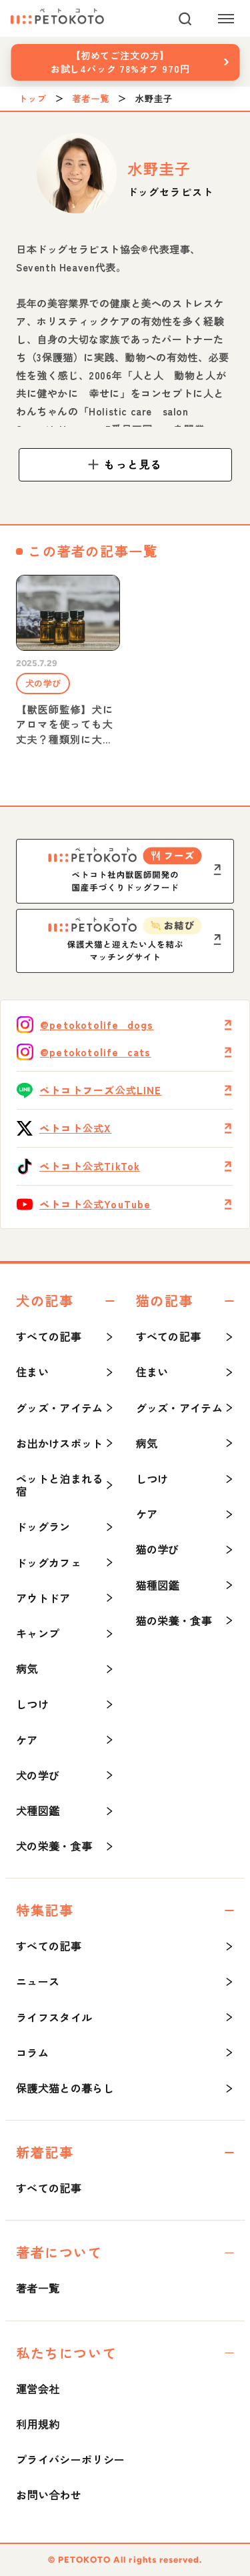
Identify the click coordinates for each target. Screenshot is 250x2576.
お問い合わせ (48, 2495)
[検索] (184, 18)
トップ (33, 98)
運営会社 (37, 2389)
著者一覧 (90, 98)
